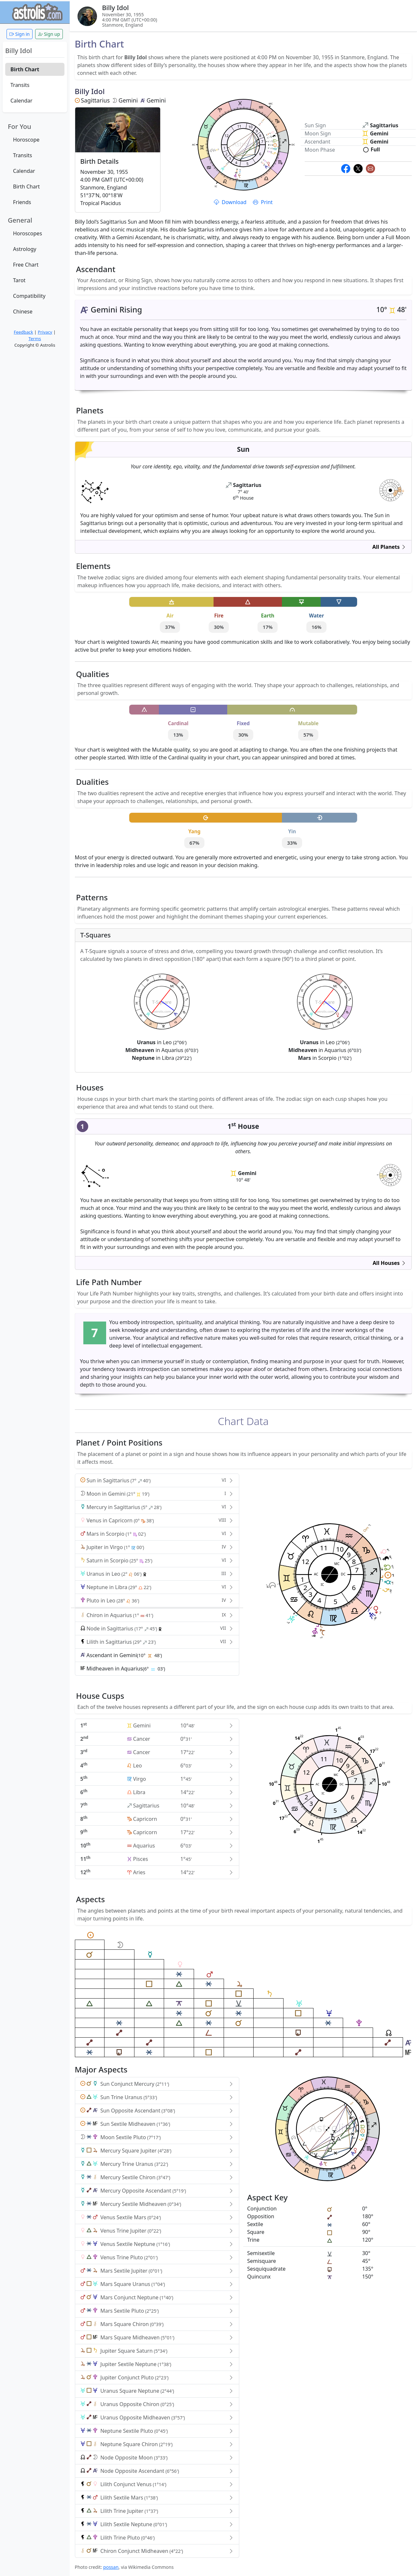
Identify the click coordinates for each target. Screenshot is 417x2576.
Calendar (21, 100)
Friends (22, 202)
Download (231, 202)
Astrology (24, 249)
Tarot (19, 280)
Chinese (23, 311)
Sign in (19, 34)
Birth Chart (24, 69)
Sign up (49, 34)
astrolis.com (390, 493)
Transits (19, 85)
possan (110, 2567)
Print (262, 202)
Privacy (45, 332)
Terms (35, 338)
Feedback (23, 332)
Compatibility (29, 295)
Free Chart (25, 264)
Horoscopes (27, 233)
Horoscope (26, 139)
